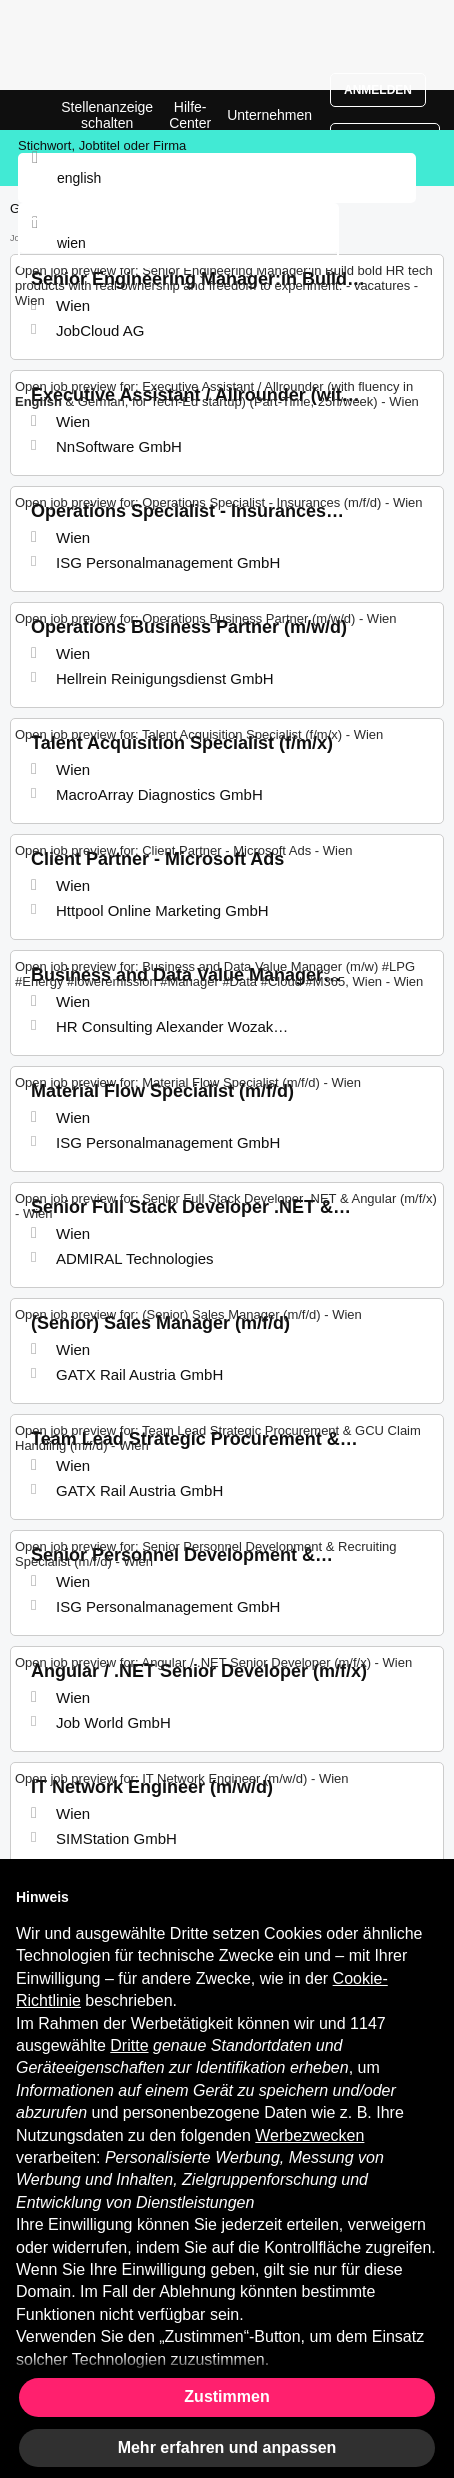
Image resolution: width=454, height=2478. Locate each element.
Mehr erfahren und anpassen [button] (227, 2447)
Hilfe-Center (190, 115)
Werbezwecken (309, 2135)
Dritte (129, 2045)
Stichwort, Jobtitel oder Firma (102, 145)
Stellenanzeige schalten (107, 115)
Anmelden (378, 90)
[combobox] (178, 243)
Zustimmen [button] (226, 2396)
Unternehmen (269, 115)
